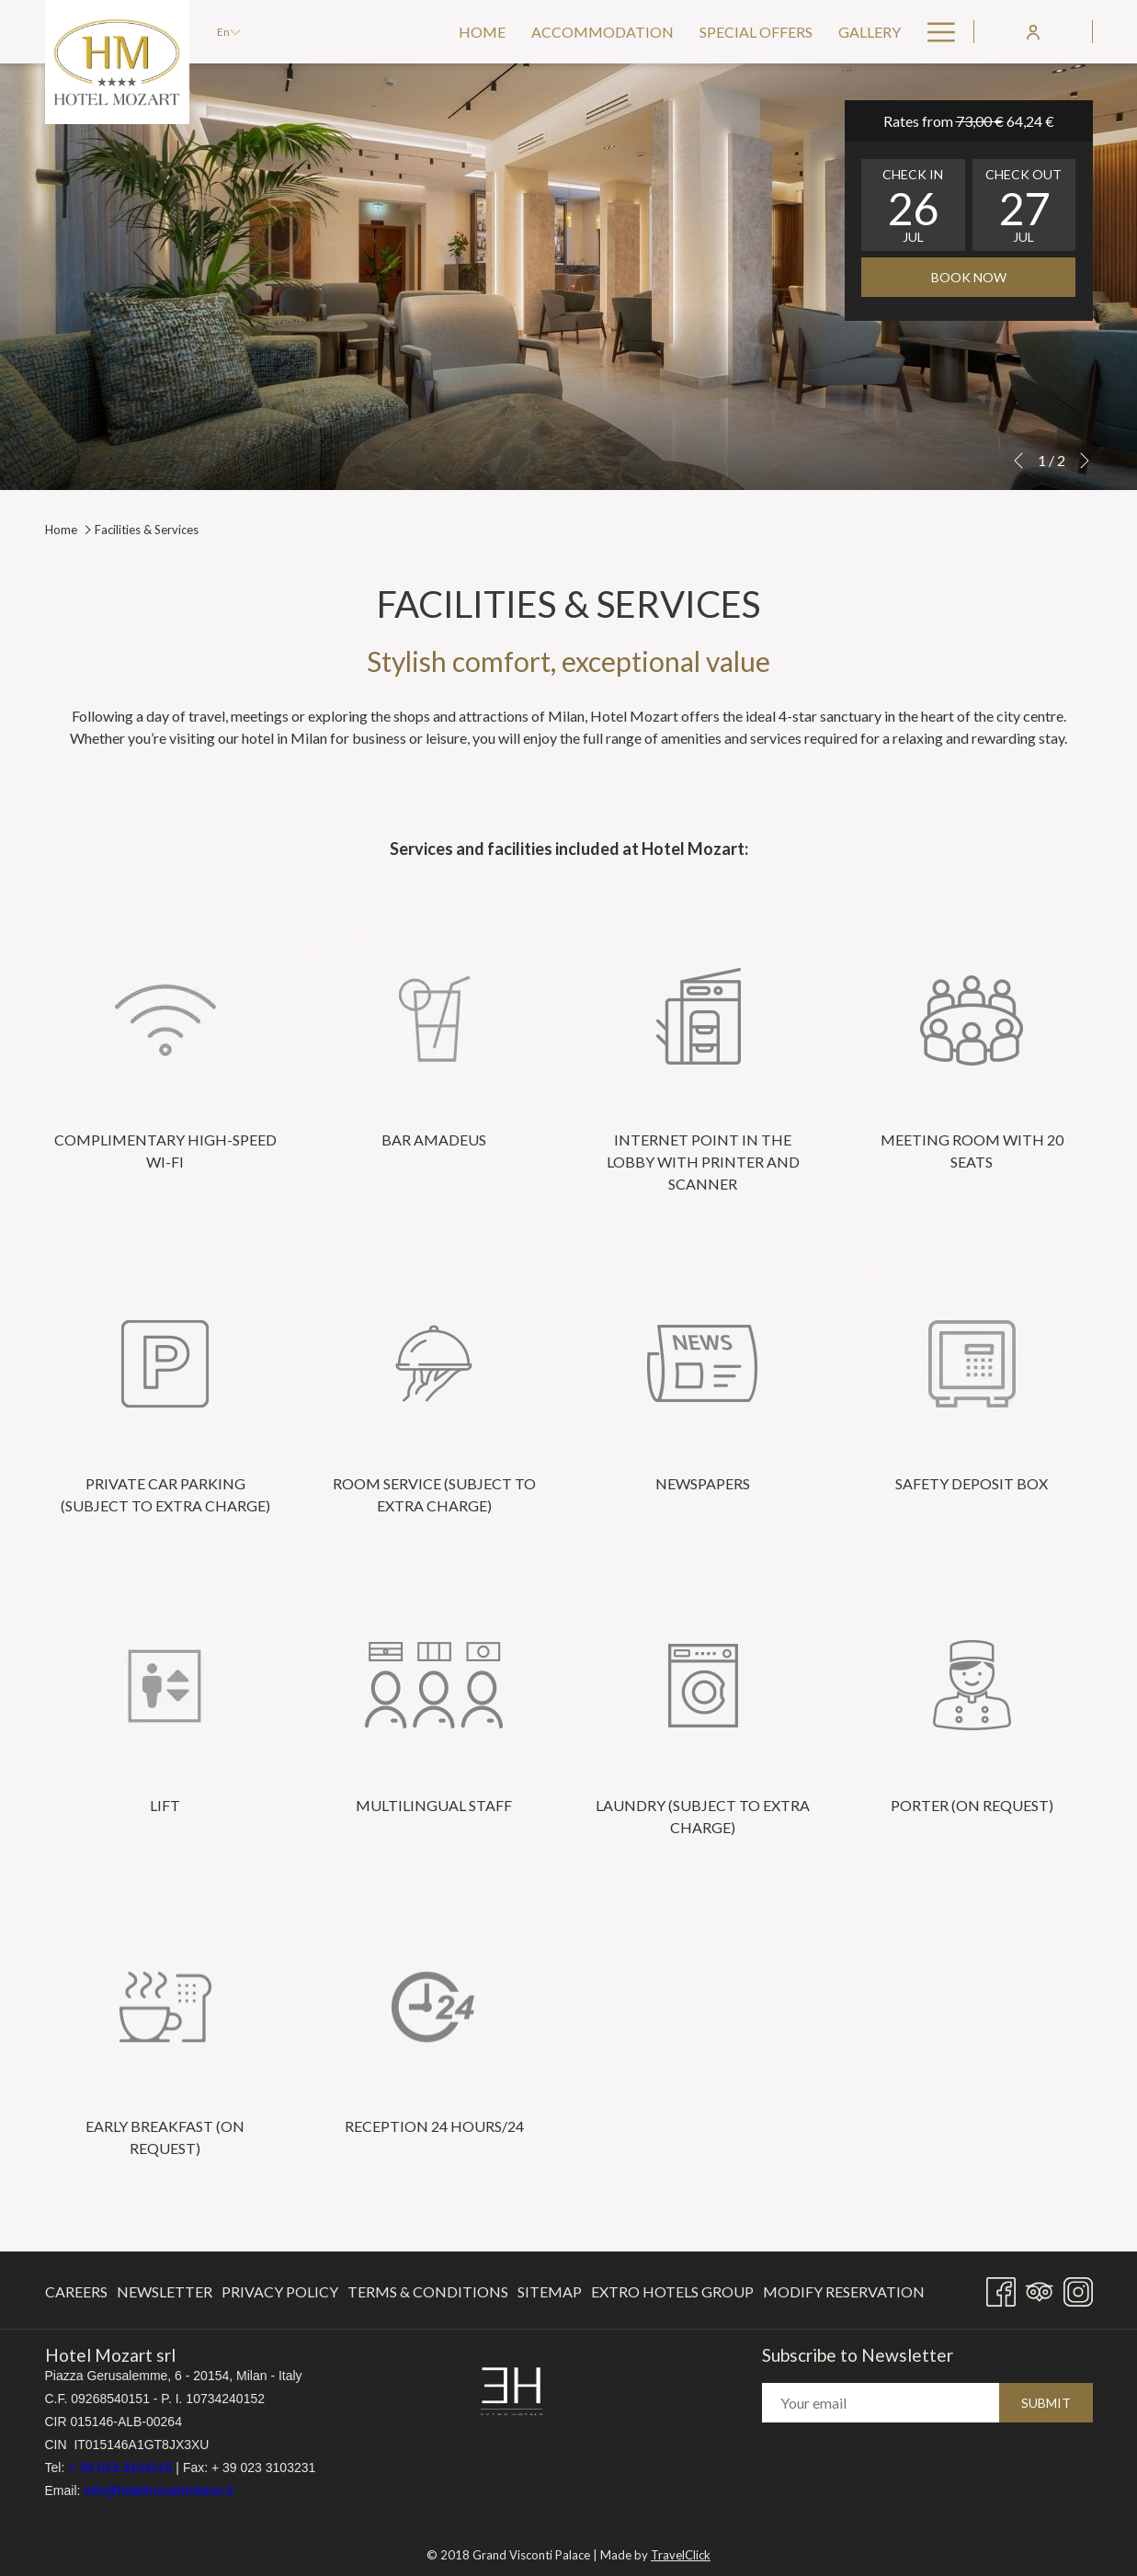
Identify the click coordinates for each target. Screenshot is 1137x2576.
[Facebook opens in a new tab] (1001, 2288)
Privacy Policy (280, 2291)
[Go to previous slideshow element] (1018, 460)
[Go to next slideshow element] (1084, 460)
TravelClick (681, 2549)
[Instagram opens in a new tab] (1078, 2288)
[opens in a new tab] (511, 2390)
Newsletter (164, 2291)
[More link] (934, 31)
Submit (1046, 2403)
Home (61, 529)
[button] (912, 205)
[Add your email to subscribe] (880, 2402)
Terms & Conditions (427, 2291)
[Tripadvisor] (1039, 2288)
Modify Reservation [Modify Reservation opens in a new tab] (844, 2295)
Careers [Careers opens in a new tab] (76, 2295)
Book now (968, 277)
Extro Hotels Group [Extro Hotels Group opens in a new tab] (672, 2295)
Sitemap (549, 2291)
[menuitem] (482, 31)
